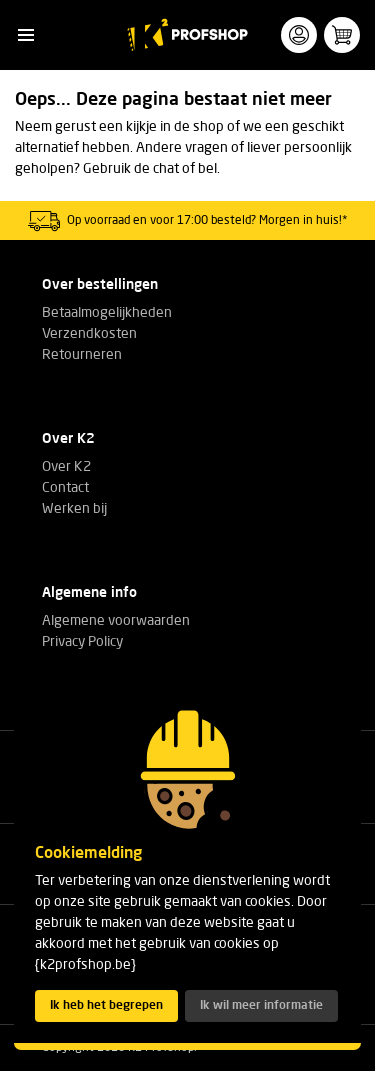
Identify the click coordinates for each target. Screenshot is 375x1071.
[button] (25, 35)
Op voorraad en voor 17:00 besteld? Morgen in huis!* (207, 221)
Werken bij (74, 509)
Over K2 (66, 467)
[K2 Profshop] (187, 35)
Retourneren (82, 355)
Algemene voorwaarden (116, 621)
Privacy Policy (82, 642)
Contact (65, 488)
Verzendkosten (89, 334)
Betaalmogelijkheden (107, 313)
